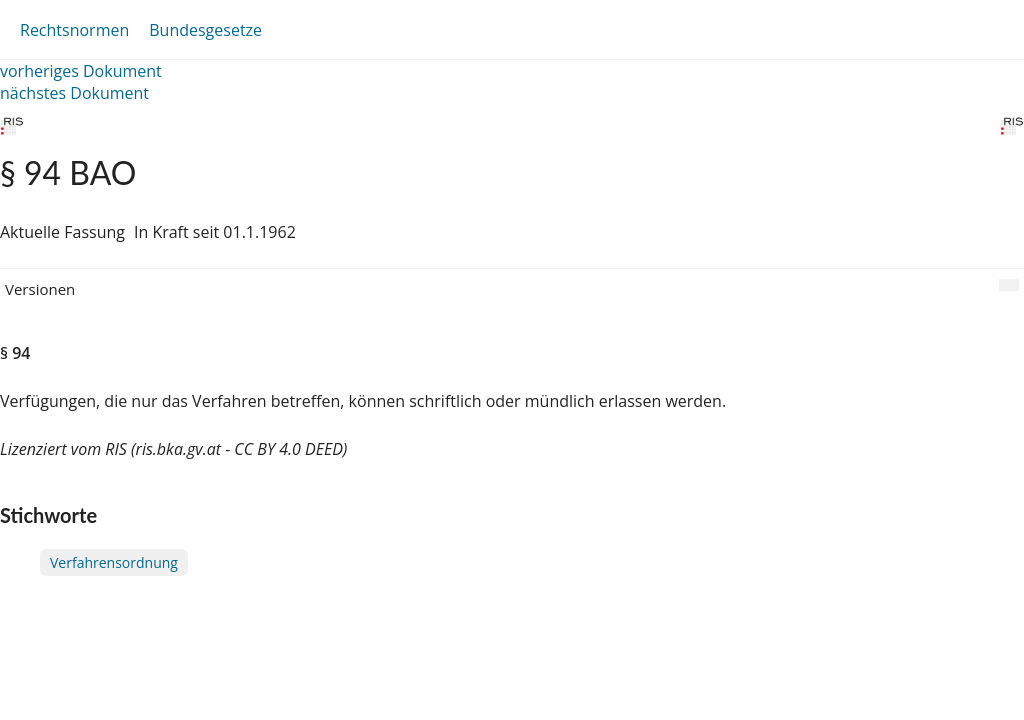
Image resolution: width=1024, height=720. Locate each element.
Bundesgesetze (205, 30)
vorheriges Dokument (81, 71)
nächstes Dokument (74, 93)
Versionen (40, 289)
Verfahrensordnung (114, 562)
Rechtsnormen (74, 30)
